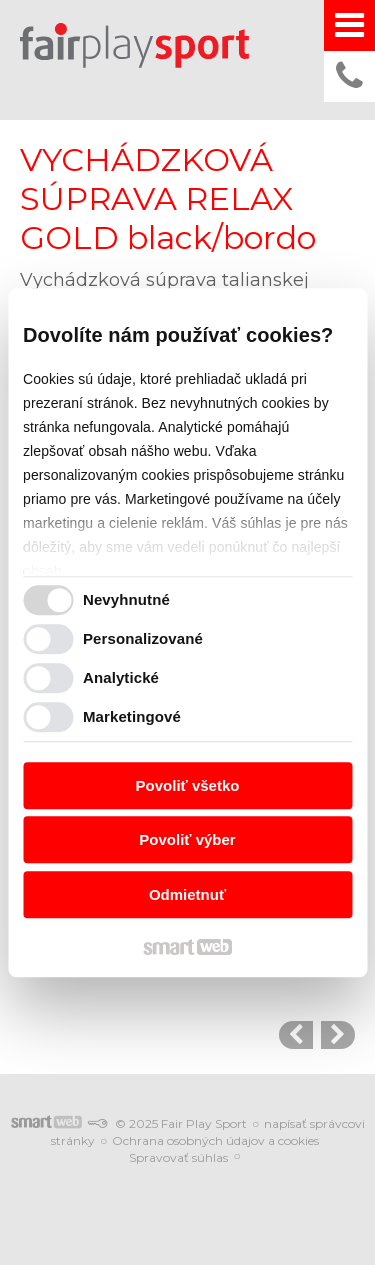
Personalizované (143, 638)
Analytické (121, 677)
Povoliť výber (187, 839)
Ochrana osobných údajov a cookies (215, 1140)
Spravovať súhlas (178, 1157)
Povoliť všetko (188, 785)
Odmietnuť (187, 894)
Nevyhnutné (126, 599)
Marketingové (132, 716)
